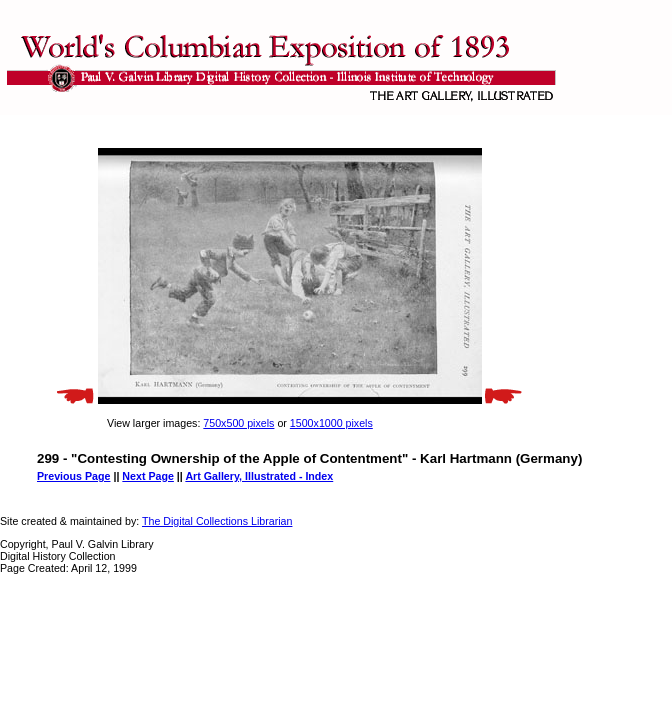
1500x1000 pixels (331, 423)
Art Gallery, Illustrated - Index (259, 476)
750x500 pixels (238, 423)
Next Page (148, 476)
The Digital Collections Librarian (217, 521)
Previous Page (73, 476)
